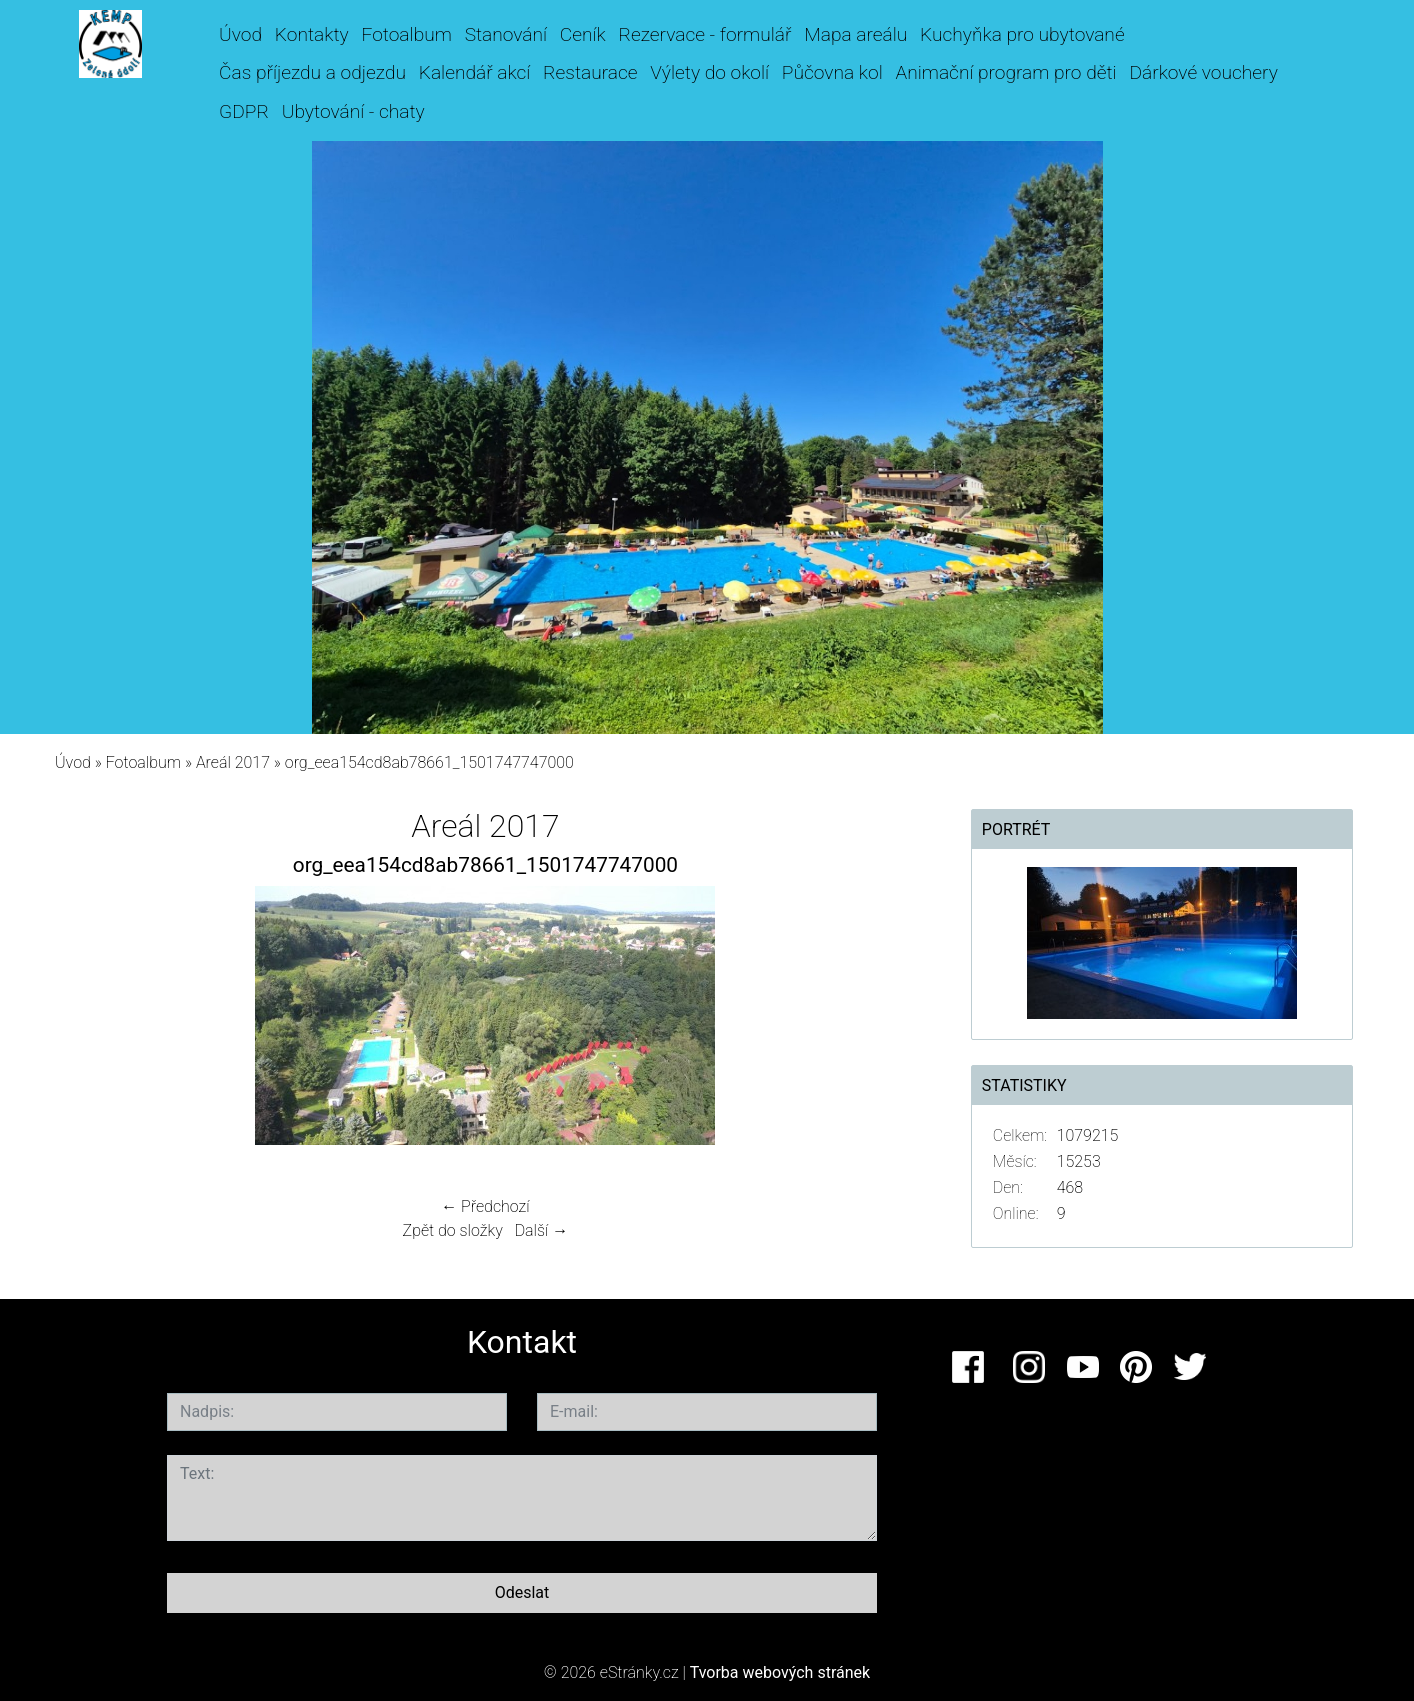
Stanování (506, 34)
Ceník (583, 34)
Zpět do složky (453, 1230)
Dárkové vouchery (1203, 72)
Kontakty (312, 34)
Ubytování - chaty (353, 111)
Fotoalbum (406, 34)
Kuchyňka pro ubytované (1022, 34)
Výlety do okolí (709, 72)
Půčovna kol (832, 72)
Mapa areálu (855, 34)
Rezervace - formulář (705, 34)
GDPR (244, 111)
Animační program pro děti (1006, 72)
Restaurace (590, 72)
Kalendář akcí (475, 72)
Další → (542, 1230)
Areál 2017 (233, 762)
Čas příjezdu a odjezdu (312, 72)
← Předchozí (485, 1206)
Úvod (240, 34)
